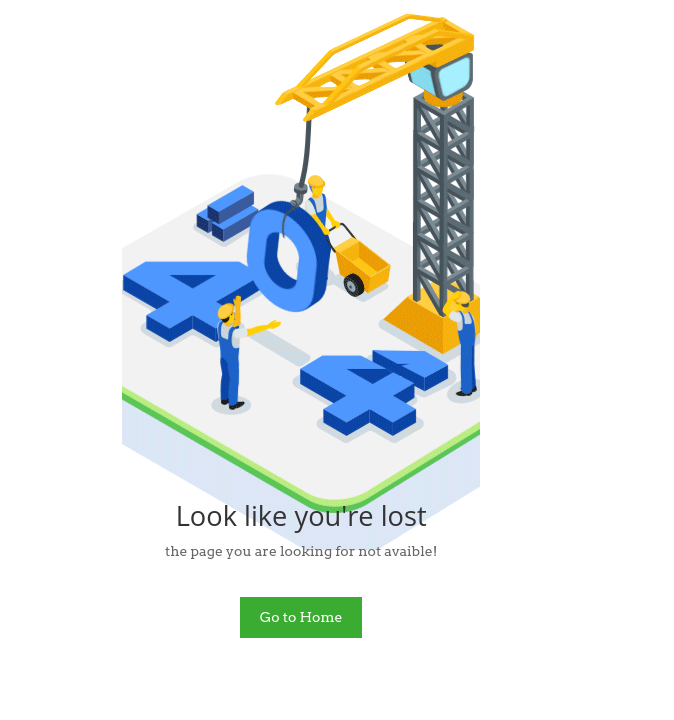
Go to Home (301, 617)
